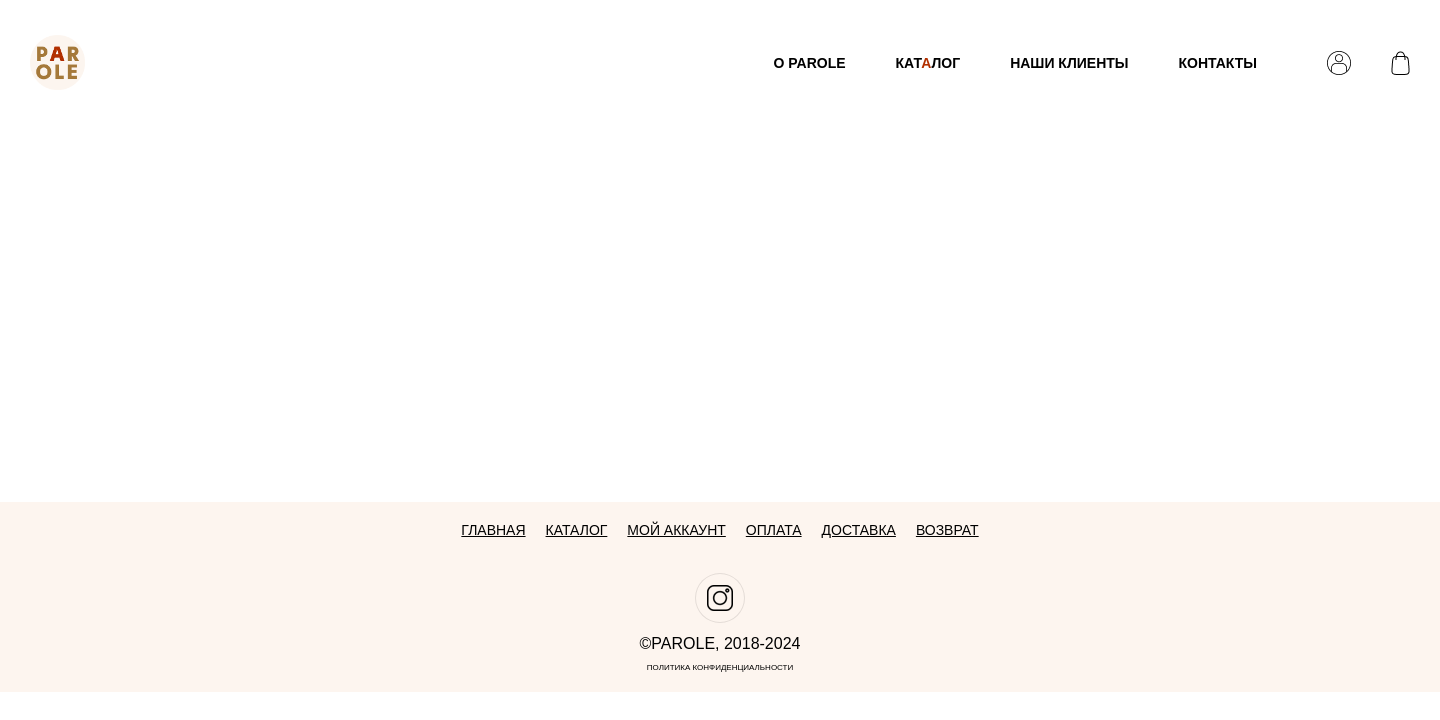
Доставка (859, 530)
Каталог (577, 530)
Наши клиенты (1069, 63)
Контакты (1218, 63)
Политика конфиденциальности (720, 667)
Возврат (947, 530)
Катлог (928, 63)
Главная (493, 530)
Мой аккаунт (676, 530)
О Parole (809, 63)
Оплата (774, 530)
